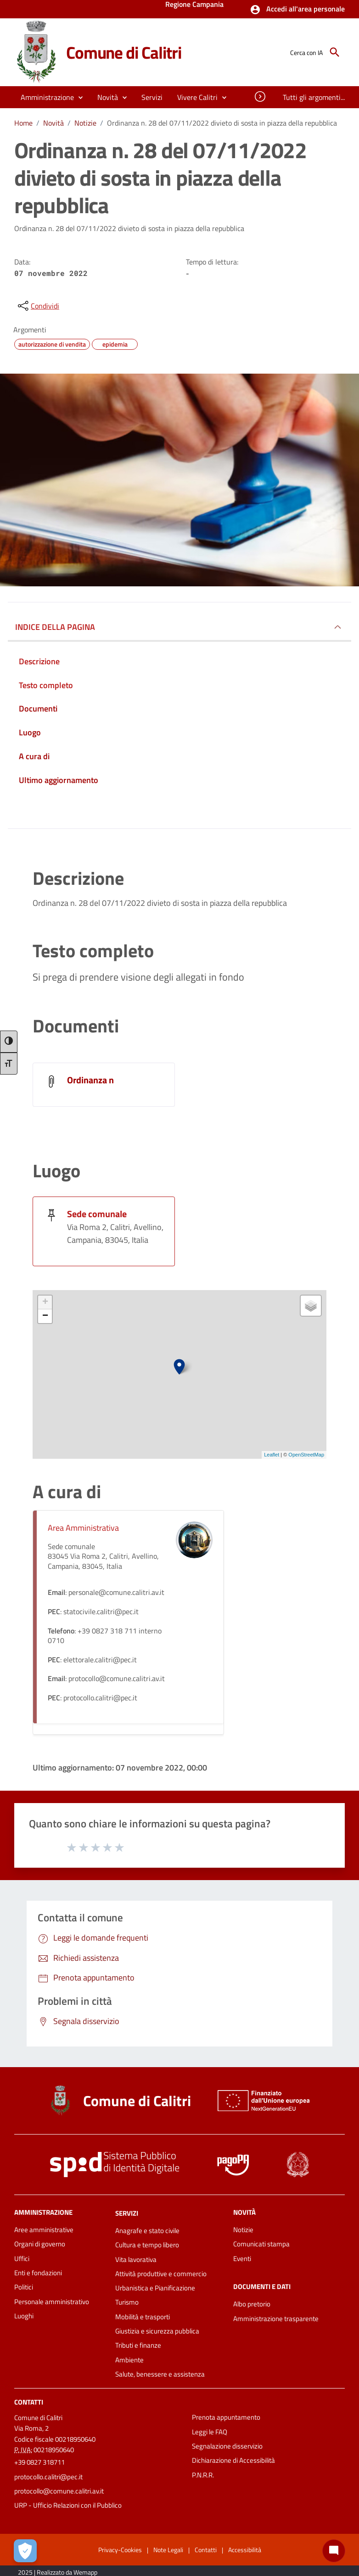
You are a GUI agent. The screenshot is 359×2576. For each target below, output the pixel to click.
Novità (53, 122)
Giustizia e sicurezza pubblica (157, 2331)
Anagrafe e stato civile (147, 2230)
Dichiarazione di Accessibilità (233, 2460)
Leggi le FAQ (209, 2432)
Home (23, 122)
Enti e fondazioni (38, 2272)
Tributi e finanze (138, 2345)
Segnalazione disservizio (227, 2446)
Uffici (21, 2258)
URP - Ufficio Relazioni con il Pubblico (68, 2505)
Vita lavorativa (136, 2259)
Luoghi (24, 2316)
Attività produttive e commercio (161, 2273)
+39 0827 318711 (39, 2462)
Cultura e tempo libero (147, 2245)
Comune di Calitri (124, 52)
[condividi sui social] (37, 305)
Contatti (28, 2402)
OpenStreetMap (306, 1454)
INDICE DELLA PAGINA (55, 627)
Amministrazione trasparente (276, 2318)
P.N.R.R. (203, 2475)
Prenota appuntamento (226, 2417)
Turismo (127, 2302)
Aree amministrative (43, 2229)
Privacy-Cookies (120, 2549)
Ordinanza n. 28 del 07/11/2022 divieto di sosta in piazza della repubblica (222, 122)
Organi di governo (39, 2244)
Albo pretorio (251, 2304)
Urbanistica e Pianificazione (155, 2288)
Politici (23, 2287)
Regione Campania (194, 5)
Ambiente (129, 2360)
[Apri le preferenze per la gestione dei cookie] (25, 2550)
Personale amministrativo (51, 2301)
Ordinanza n (90, 1080)
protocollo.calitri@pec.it (48, 2476)
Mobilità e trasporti (142, 2316)
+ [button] (45, 1302)
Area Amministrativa (83, 1528)
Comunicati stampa (261, 2244)
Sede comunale (97, 1214)
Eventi (242, 2258)
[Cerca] (335, 52)
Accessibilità (244, 2549)
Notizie (85, 122)
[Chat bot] (333, 2550)
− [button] (45, 1316)
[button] (297, 9)
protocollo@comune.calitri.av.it (59, 2491)
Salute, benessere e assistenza (160, 2374)
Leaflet (271, 1454)
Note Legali (168, 2549)
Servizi (126, 2213)
